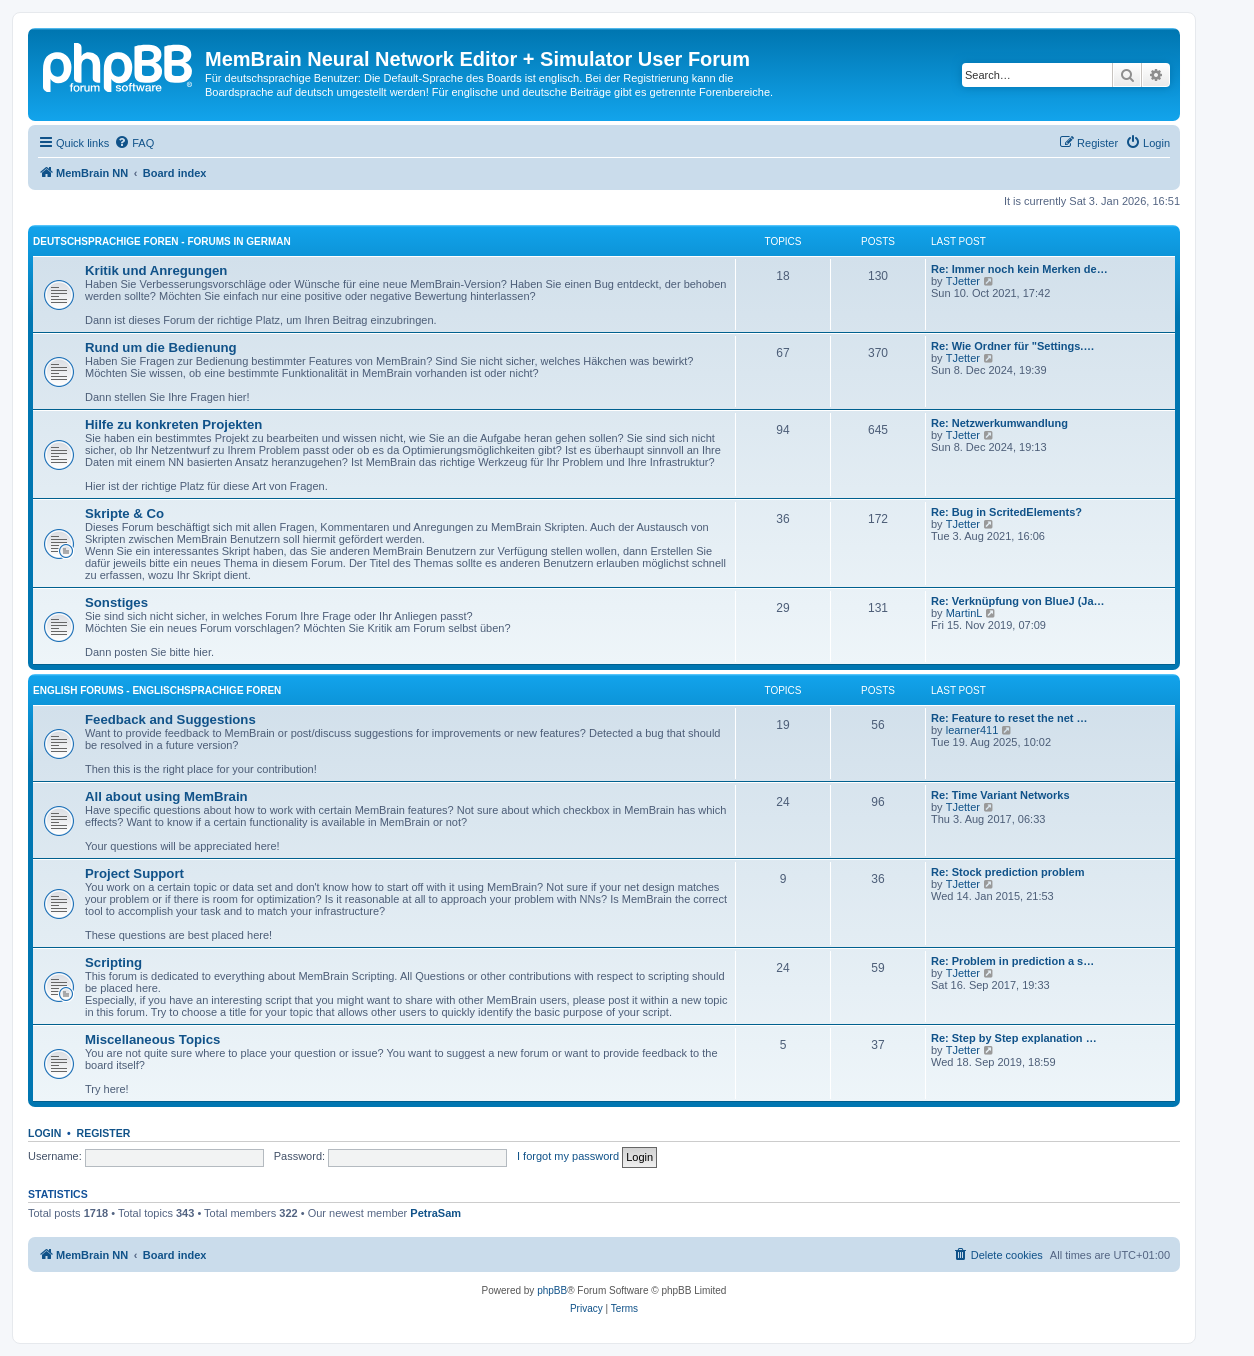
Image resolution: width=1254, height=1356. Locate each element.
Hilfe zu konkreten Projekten (173, 424)
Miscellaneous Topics (152, 1039)
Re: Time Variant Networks (1000, 795)
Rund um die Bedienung (161, 347)
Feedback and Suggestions (170, 719)
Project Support (134, 873)
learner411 (972, 730)
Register (104, 1133)
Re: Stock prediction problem (1007, 872)
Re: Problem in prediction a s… (1012, 961)
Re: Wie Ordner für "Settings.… (1012, 346)
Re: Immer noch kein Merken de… (1019, 269)
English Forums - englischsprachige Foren (157, 690)
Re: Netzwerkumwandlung (999, 423)
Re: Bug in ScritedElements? (1006, 512)
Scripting (113, 962)
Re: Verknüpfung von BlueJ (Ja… (1018, 601)
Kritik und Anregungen (156, 270)
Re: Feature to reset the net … (1009, 718)
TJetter (963, 281)
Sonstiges (116, 602)
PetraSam (435, 1213)
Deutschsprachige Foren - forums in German (162, 241)
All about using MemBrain (166, 796)
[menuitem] (134, 143)
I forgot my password (568, 1156)
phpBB (552, 1290)
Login (44, 1133)
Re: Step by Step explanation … (1014, 1038)
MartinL (964, 613)
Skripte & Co (124, 513)
